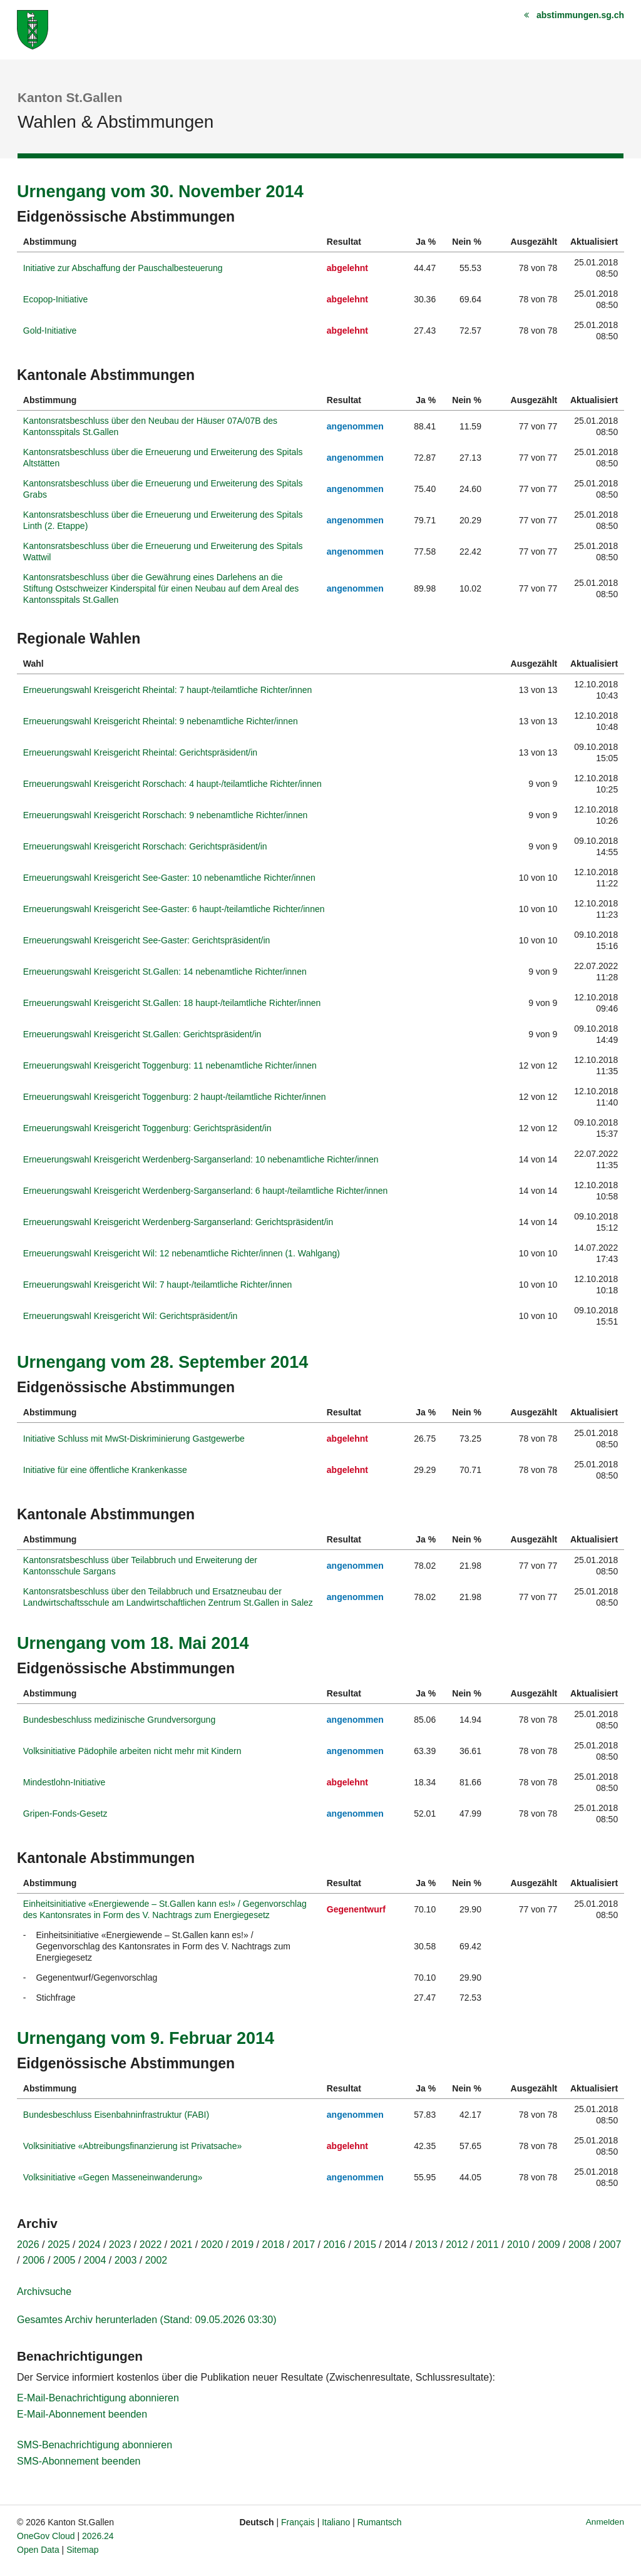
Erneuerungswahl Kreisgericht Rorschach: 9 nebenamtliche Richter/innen (165, 815)
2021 (181, 2244)
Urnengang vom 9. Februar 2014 (145, 2038)
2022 (151, 2244)
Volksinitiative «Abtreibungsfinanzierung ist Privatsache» (132, 2146)
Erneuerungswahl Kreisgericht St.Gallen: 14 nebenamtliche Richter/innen (165, 972)
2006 (34, 2260)
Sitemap (82, 2550)
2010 (518, 2244)
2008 (579, 2244)
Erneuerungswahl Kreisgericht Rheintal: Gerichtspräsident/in (140, 752)
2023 (120, 2244)
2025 (59, 2244)
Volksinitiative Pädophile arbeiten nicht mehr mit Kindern (132, 1751)
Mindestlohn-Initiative (64, 1782)
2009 (549, 2244)
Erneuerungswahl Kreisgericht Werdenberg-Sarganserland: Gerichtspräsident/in (178, 1222)
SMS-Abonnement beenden (78, 2461)
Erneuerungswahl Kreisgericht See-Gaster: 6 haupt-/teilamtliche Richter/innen (174, 909)
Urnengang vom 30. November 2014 (160, 191)
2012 (457, 2244)
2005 (64, 2260)
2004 (95, 2260)
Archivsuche (44, 2291)
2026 (28, 2244)
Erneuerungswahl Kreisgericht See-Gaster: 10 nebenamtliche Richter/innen (169, 878)
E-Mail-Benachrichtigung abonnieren (98, 2398)
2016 (334, 2244)
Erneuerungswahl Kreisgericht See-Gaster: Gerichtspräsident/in (146, 940)
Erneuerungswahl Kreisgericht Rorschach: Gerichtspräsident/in (145, 846)
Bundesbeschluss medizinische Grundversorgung (119, 1720)
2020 (212, 2244)
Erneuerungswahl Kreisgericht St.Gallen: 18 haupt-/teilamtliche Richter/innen (171, 1003)
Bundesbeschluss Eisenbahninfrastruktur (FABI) (116, 2115)
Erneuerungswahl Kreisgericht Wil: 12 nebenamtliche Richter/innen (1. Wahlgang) (181, 1253)
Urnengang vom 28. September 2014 (162, 1362)
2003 (126, 2260)
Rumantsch (379, 2522)
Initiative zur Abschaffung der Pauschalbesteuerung (123, 268)
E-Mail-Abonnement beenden (82, 2414)
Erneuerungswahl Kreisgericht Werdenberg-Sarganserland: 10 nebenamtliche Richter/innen (201, 1159)
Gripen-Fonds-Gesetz (65, 1814)
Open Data (38, 2550)
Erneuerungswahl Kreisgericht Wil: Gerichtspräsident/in (130, 1316)
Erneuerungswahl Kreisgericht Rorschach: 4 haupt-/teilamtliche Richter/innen (172, 784)
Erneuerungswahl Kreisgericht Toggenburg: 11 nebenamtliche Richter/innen (170, 1065)
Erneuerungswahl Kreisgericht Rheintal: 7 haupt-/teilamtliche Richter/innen (167, 690)
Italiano (336, 2522)
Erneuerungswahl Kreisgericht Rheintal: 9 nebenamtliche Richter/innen (160, 721)
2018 (273, 2244)
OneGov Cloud (46, 2536)
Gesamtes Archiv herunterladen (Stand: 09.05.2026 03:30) (146, 2319)
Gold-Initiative (50, 331)
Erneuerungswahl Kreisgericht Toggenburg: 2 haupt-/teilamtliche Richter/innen (174, 1097)
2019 (243, 2244)
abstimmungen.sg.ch (580, 15)
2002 (156, 2260)
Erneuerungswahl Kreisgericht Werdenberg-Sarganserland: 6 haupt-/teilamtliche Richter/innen (205, 1191)
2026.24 (98, 2536)
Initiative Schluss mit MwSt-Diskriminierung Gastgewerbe (134, 1439)
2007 (610, 2244)
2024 (89, 2244)
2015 (365, 2244)
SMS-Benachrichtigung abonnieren (94, 2445)
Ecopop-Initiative (55, 299)
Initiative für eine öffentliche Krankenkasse (105, 1470)
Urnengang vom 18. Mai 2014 (133, 1643)
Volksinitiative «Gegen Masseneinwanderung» (112, 2177)
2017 (303, 2244)
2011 (487, 2244)
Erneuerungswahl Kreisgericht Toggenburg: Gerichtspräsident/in (147, 1128)
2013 (426, 2244)
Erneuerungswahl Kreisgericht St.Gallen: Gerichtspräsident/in (142, 1034)
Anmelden (605, 2522)
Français (298, 2522)
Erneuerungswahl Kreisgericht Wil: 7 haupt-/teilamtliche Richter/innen (157, 1285)
